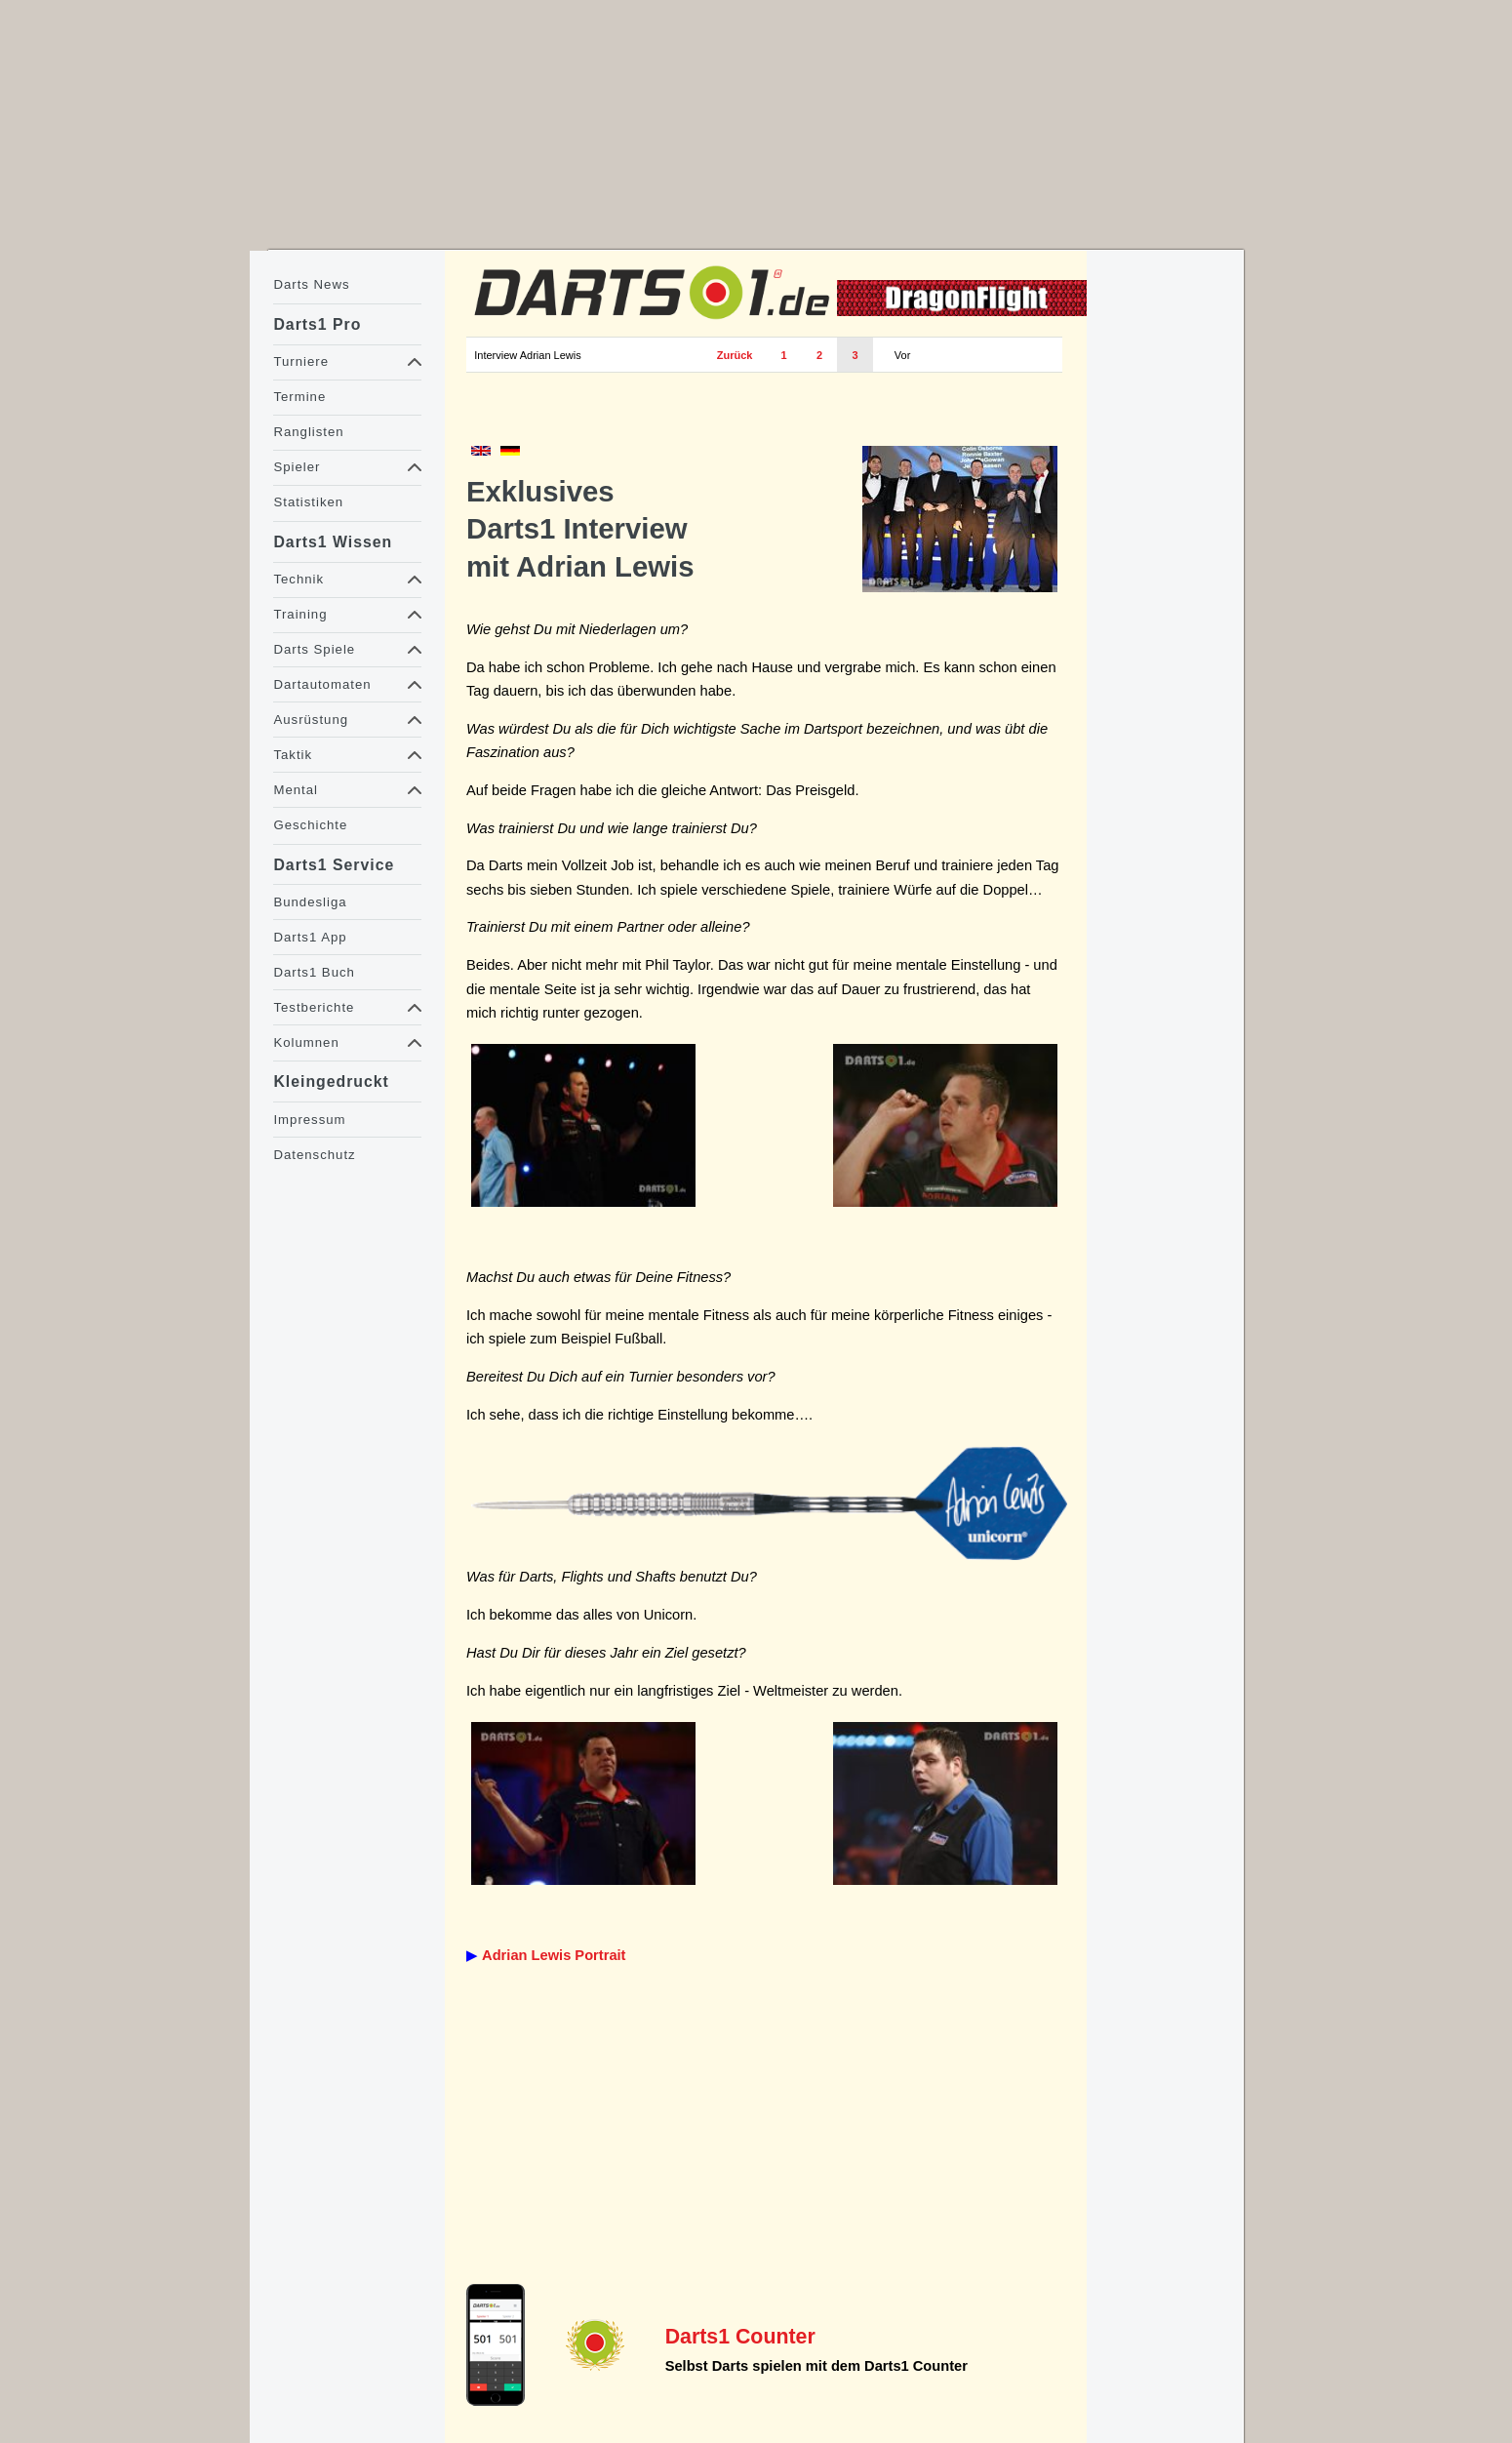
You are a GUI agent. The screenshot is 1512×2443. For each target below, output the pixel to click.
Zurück (735, 355)
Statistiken (308, 502)
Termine (299, 396)
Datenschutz (314, 1154)
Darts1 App (309, 937)
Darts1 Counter (740, 2336)
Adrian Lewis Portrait (553, 1955)
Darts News (311, 284)
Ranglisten (308, 431)
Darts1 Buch (313, 972)
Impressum (309, 1119)
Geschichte (310, 825)
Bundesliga (309, 902)
